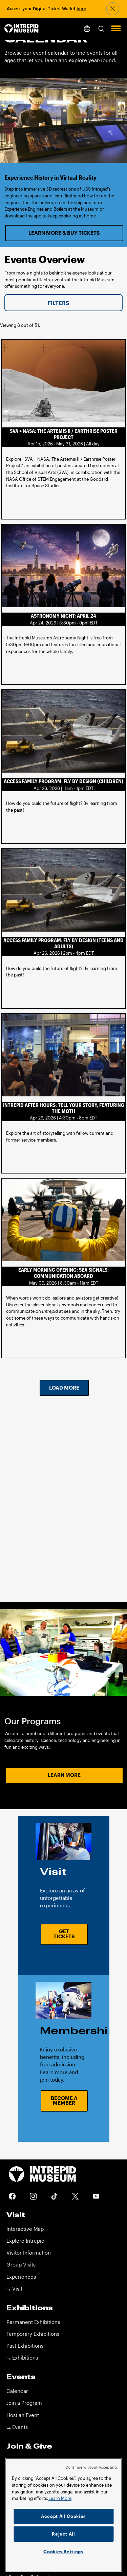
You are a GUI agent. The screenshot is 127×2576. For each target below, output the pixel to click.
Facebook (12, 2196)
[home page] (21, 29)
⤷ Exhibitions (22, 2358)
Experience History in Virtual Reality (50, 177)
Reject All (63, 2534)
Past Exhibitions (24, 2346)
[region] (63, 2515)
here (81, 8)
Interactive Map (25, 2229)
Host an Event (22, 2415)
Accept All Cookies (63, 2516)
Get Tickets (64, 1933)
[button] (101, 28)
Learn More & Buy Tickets (64, 233)
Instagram (33, 2196)
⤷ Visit (14, 2289)
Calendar (17, 2391)
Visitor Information (28, 2253)
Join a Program (24, 2403)
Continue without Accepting (91, 2467)
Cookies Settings (63, 2551)
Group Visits (21, 2265)
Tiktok (54, 2196)
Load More (64, 1388)
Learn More (64, 1775)
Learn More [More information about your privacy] (59, 2498)
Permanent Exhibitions (33, 2322)
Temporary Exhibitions (32, 2334)
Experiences (21, 2277)
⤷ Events (17, 2427)
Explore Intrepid (25, 2241)
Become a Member (64, 2100)
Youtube (96, 2196)
